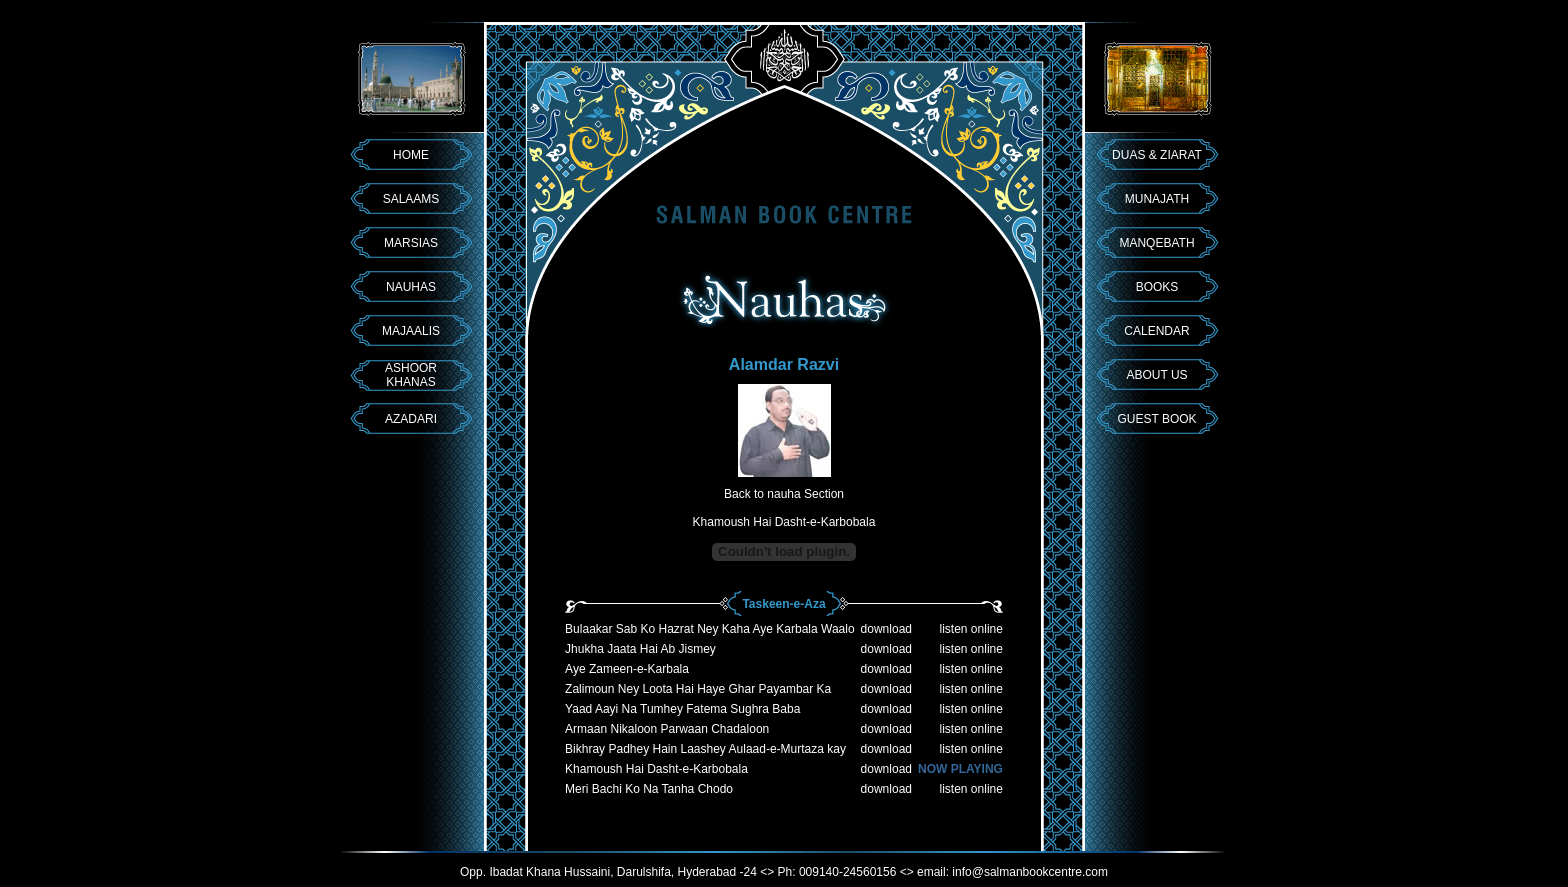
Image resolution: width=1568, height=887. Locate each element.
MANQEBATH (1156, 243)
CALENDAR (1156, 331)
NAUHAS (411, 287)
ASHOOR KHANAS (411, 375)
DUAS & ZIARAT (1157, 155)
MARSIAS (411, 243)
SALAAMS (411, 199)
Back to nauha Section (784, 494)
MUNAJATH (1157, 199)
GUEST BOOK (1156, 419)
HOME (411, 155)
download (886, 629)
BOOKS (1157, 287)
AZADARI (411, 419)
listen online (971, 629)
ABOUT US (1156, 375)
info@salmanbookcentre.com (1030, 872)
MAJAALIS (411, 331)
